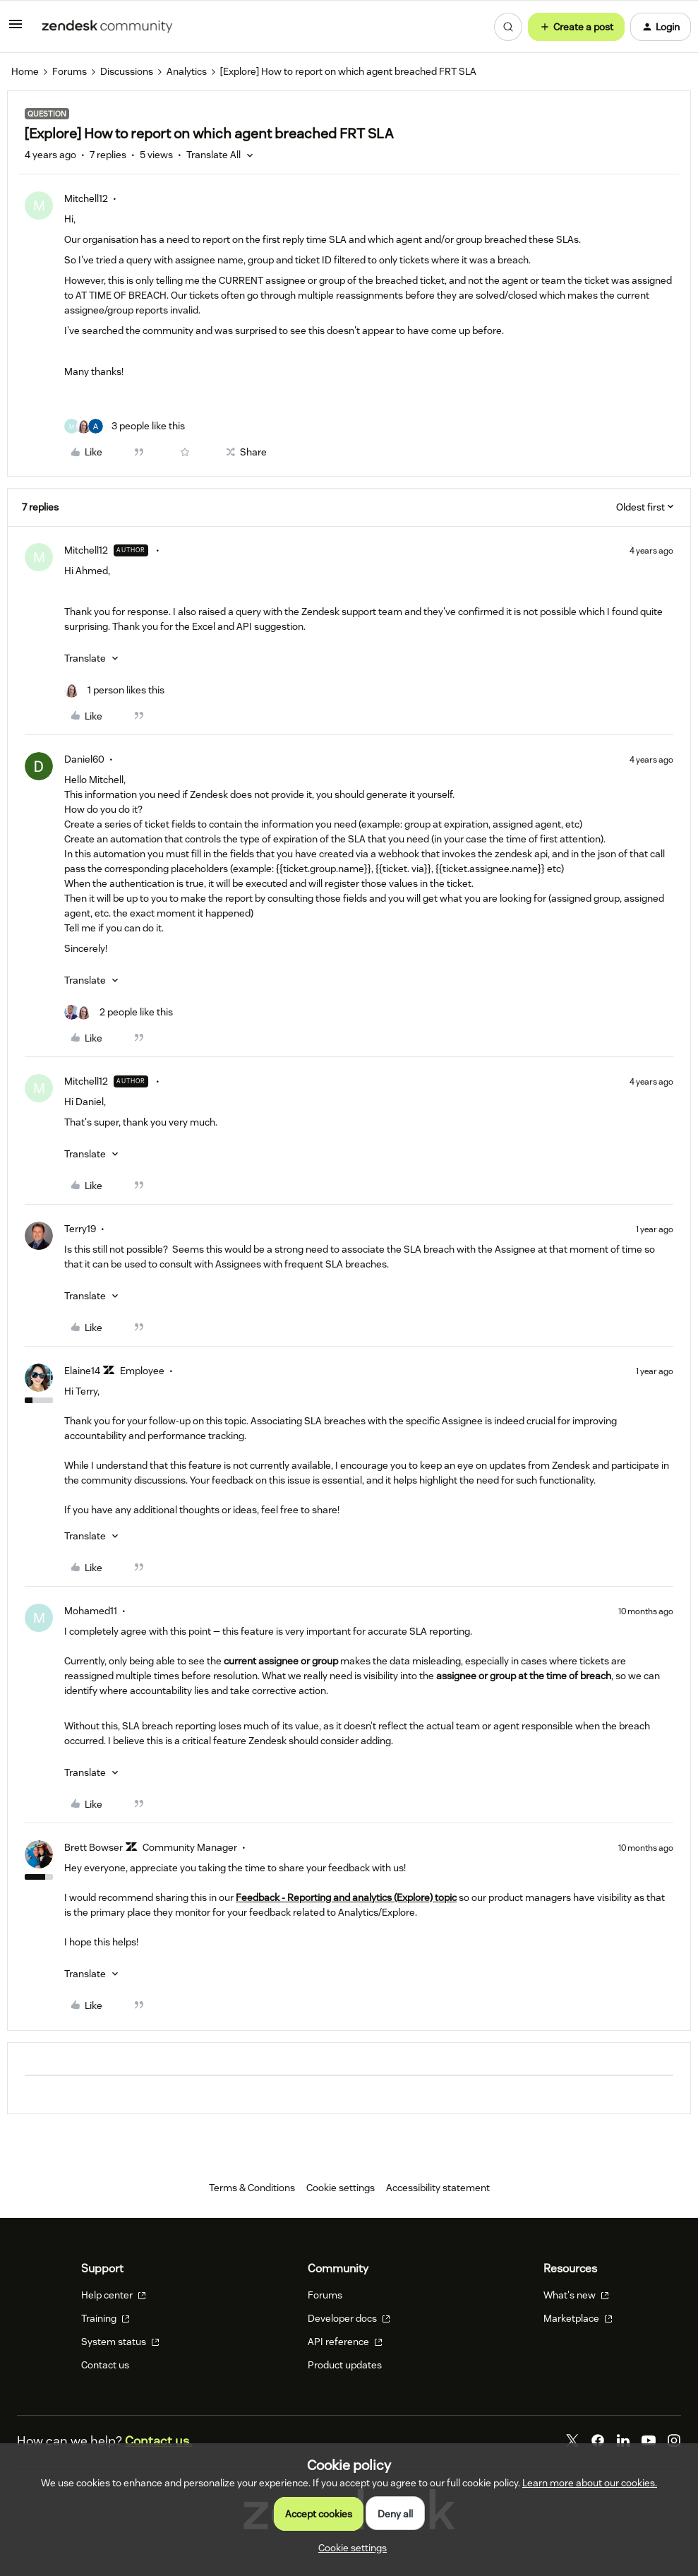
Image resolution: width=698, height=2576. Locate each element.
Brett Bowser (93, 1847)
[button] (15, 29)
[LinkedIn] (623, 2440)
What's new (576, 2295)
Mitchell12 (86, 198)
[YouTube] (649, 2440)
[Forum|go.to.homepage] (107, 27)
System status (120, 2341)
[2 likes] (118, 1012)
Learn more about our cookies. (589, 2482)
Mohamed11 (90, 1610)
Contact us (105, 2365)
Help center (113, 2295)
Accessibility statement (438, 2187)
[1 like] (114, 690)
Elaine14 (82, 1370)
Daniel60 (84, 759)
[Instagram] (674, 2440)
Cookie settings (340, 2187)
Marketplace (578, 2318)
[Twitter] (572, 2440)
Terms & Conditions (252, 2187)
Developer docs (349, 2318)
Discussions (126, 71)
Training (105, 2318)
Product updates (345, 2365)
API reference (345, 2341)
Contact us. (158, 2441)
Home (25, 71)
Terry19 (80, 1228)
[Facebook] (598, 2440)
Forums (69, 71)
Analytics (187, 71)
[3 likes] (124, 426)
